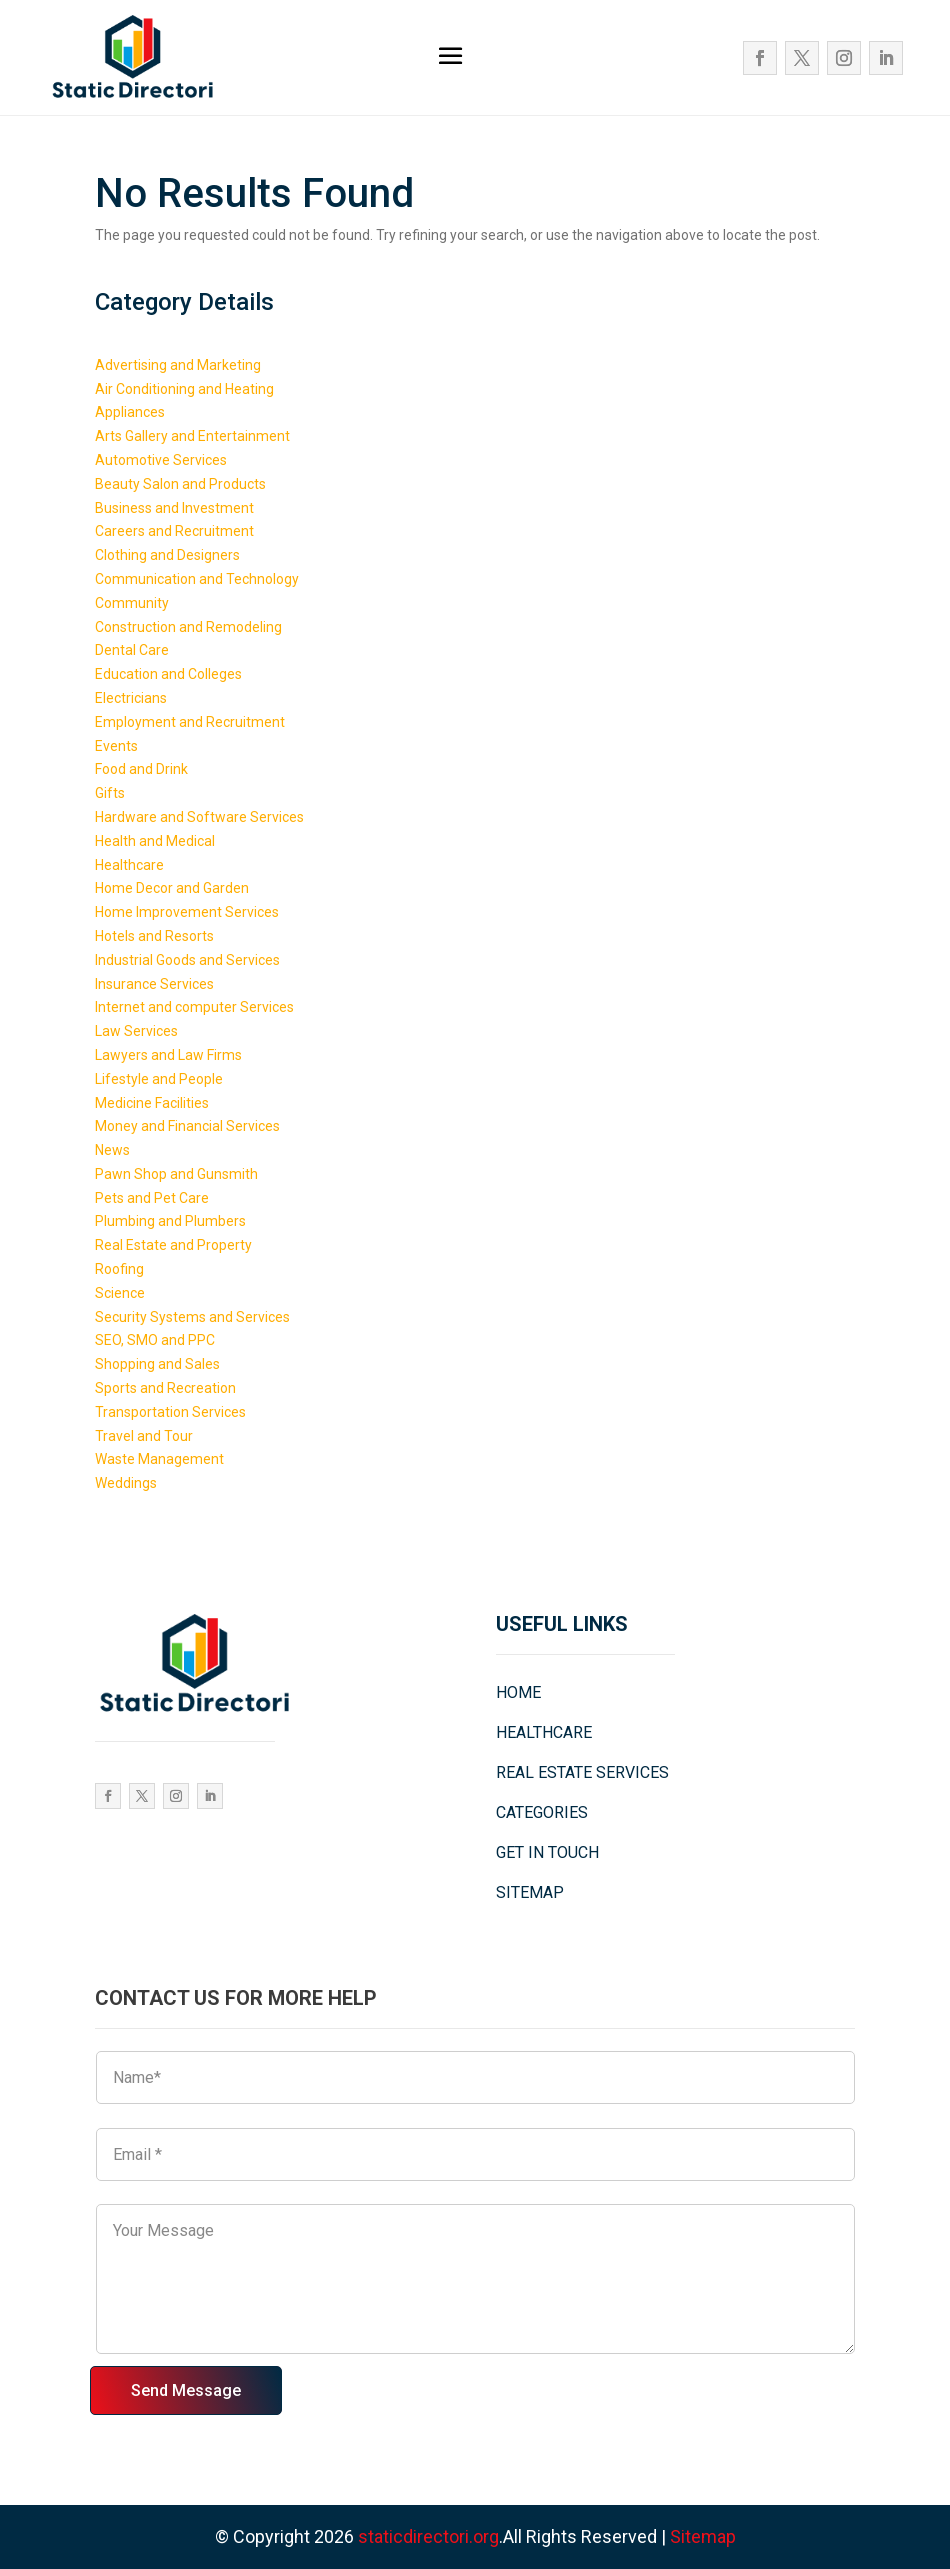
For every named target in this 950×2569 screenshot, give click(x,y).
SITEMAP (530, 1892)
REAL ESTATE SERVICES (582, 1772)
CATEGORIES (542, 1812)
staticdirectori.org (428, 2536)
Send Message (186, 2390)
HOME (518, 1692)
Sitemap (703, 2536)
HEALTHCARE (544, 1732)
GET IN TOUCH (547, 1852)
